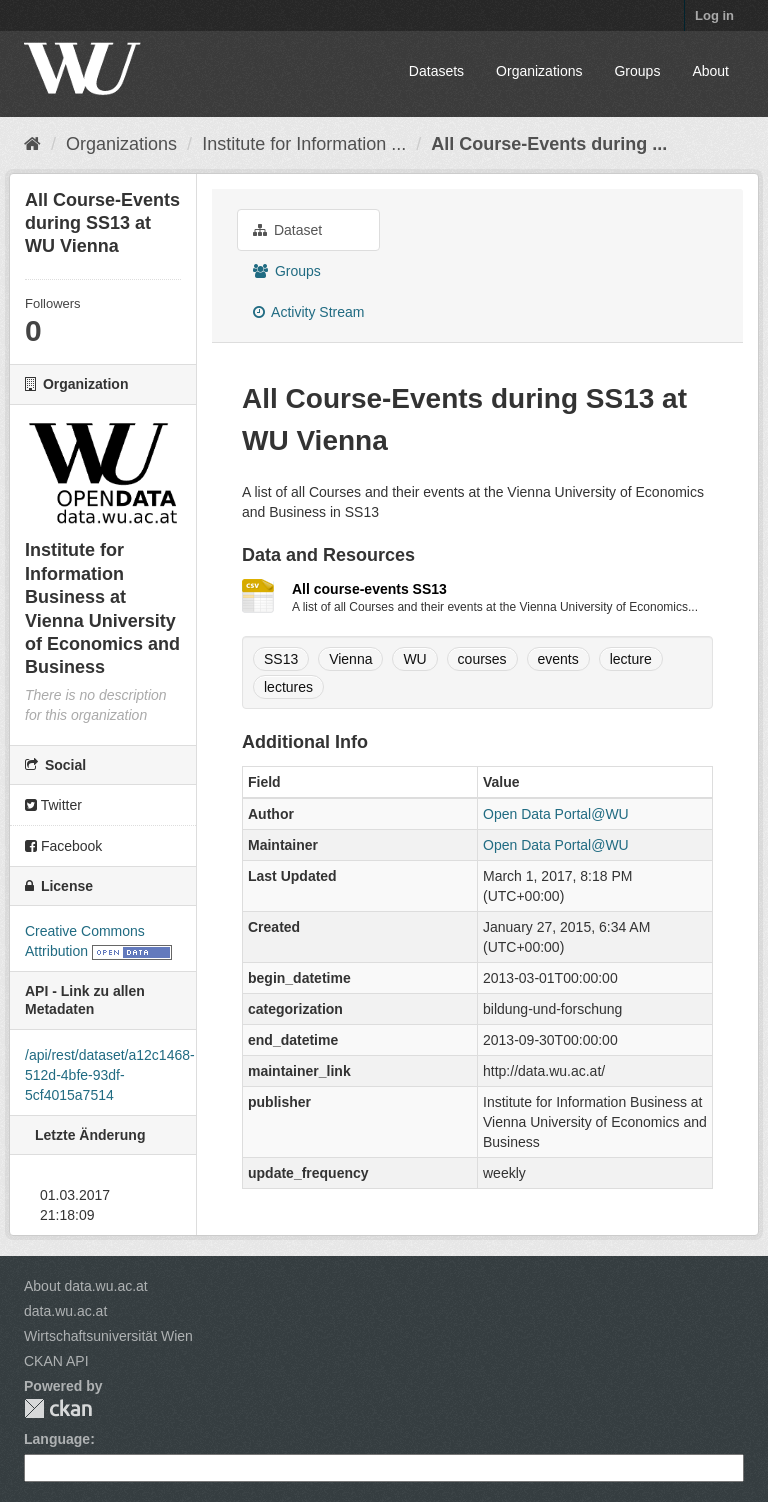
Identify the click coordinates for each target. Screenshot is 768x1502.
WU (414, 659)
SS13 (281, 659)
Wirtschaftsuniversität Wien (108, 1336)
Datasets (436, 71)
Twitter (53, 805)
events (558, 659)
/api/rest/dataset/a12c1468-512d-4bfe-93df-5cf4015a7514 (110, 1075)
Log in (714, 15)
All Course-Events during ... (549, 144)
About (710, 71)
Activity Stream (308, 312)
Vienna (350, 659)
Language (57, 1439)
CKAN (58, 1408)
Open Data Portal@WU (556, 814)
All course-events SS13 (369, 589)
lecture (631, 659)
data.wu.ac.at (65, 1311)
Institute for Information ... (304, 144)
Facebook (63, 846)
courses (482, 659)
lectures (288, 687)
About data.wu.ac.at (86, 1286)
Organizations (539, 71)
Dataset (287, 230)
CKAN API (56, 1361)
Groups (637, 71)
